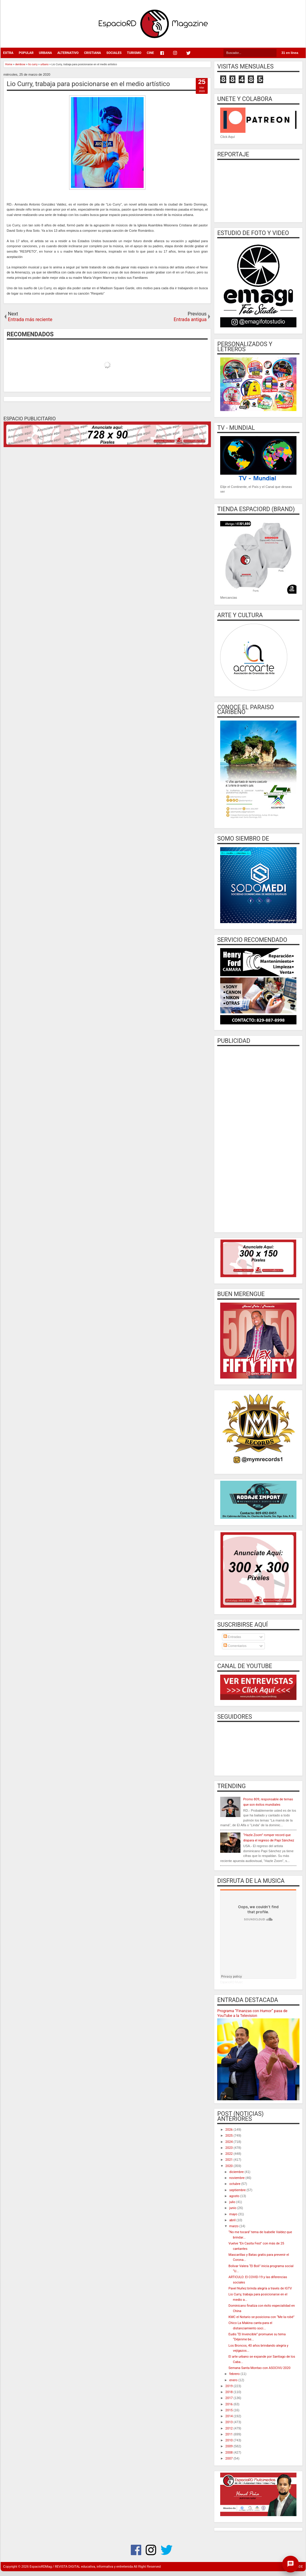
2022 (229, 2154)
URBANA (45, 53)
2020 (229, 2166)
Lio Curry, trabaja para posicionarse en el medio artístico (88, 84)
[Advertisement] (258, 1138)
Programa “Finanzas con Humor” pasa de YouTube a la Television (252, 2013)
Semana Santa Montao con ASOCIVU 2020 (260, 2368)
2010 (229, 2440)
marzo (234, 2226)
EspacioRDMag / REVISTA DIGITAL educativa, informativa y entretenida (81, 2567)
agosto (234, 2196)
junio (233, 2208)
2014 (229, 2416)
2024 (229, 2142)
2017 (229, 2398)
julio (232, 2202)
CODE (298, 2567)
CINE (150, 53)
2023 (229, 2148)
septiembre (238, 2190)
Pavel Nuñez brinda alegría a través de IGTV (260, 2288)
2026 (229, 2130)
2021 (229, 2160)
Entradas (232, 1637)
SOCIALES (114, 53)
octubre (235, 2184)
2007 (229, 2458)
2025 (229, 2136)
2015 (229, 2410)
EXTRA (8, 53)
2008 (229, 2452)
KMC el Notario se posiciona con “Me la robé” (261, 2317)
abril (233, 2220)
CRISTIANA (92, 53)
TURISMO (134, 53)
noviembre (237, 2178)
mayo (233, 2214)
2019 (229, 2386)
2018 (229, 2392)
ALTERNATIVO (68, 53)
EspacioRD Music (231, 1982)
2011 (229, 2434)
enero (233, 2380)
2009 (229, 2446)
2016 (229, 2404)
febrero (235, 2374)
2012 (229, 2428)
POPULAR (26, 53)
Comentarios (234, 1646)
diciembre (237, 2172)
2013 (229, 2422)
